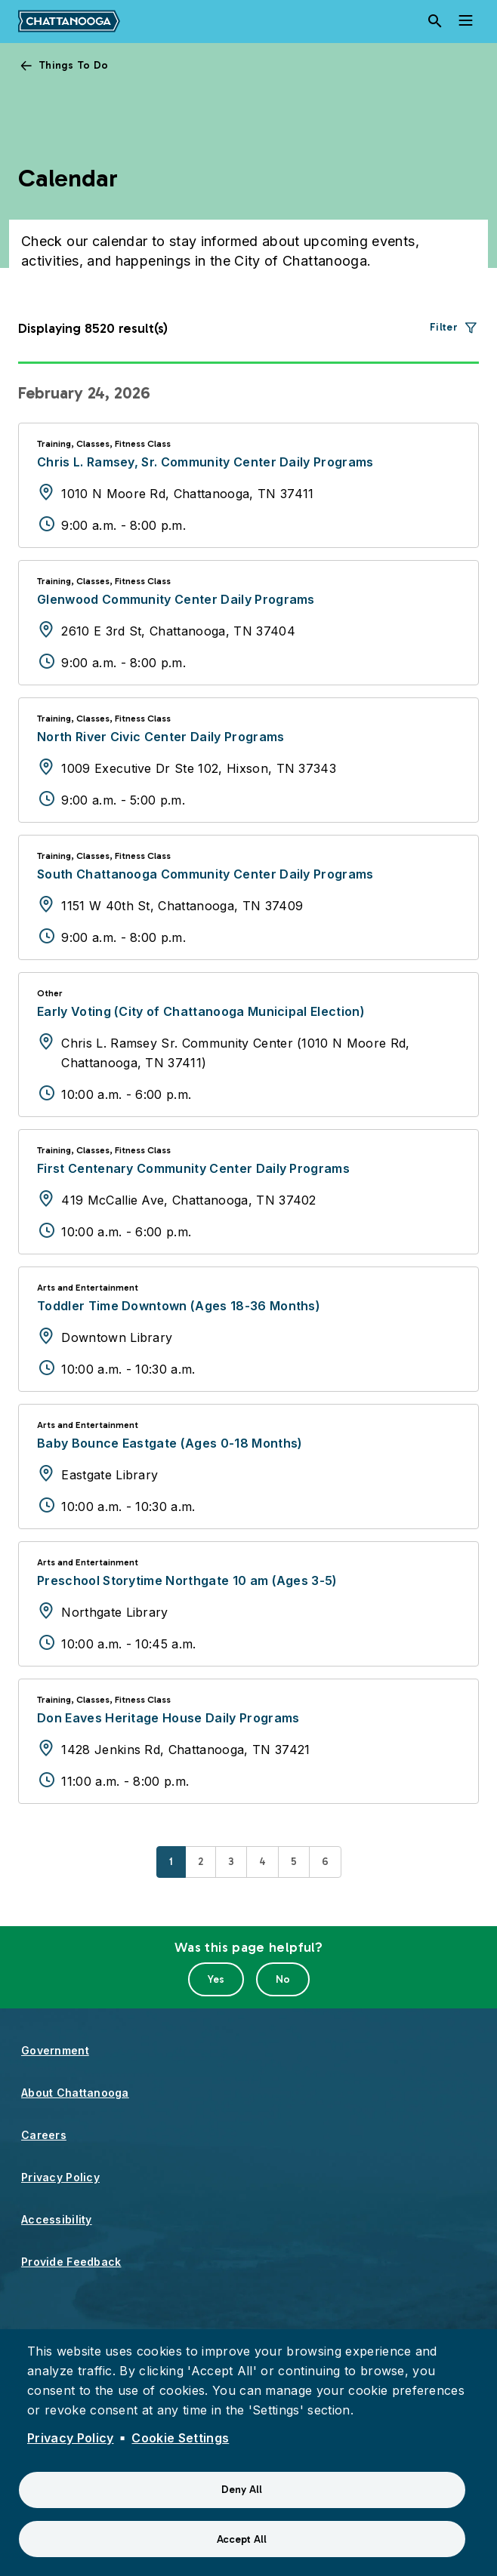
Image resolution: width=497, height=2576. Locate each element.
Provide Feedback (71, 2261)
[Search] (435, 21)
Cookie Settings (180, 2437)
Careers (43, 2134)
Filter (444, 327)
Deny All (241, 2489)
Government (55, 2050)
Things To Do (73, 65)
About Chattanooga (75, 2092)
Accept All (242, 2539)
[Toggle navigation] (465, 21)
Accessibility (56, 2219)
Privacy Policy (60, 2177)
